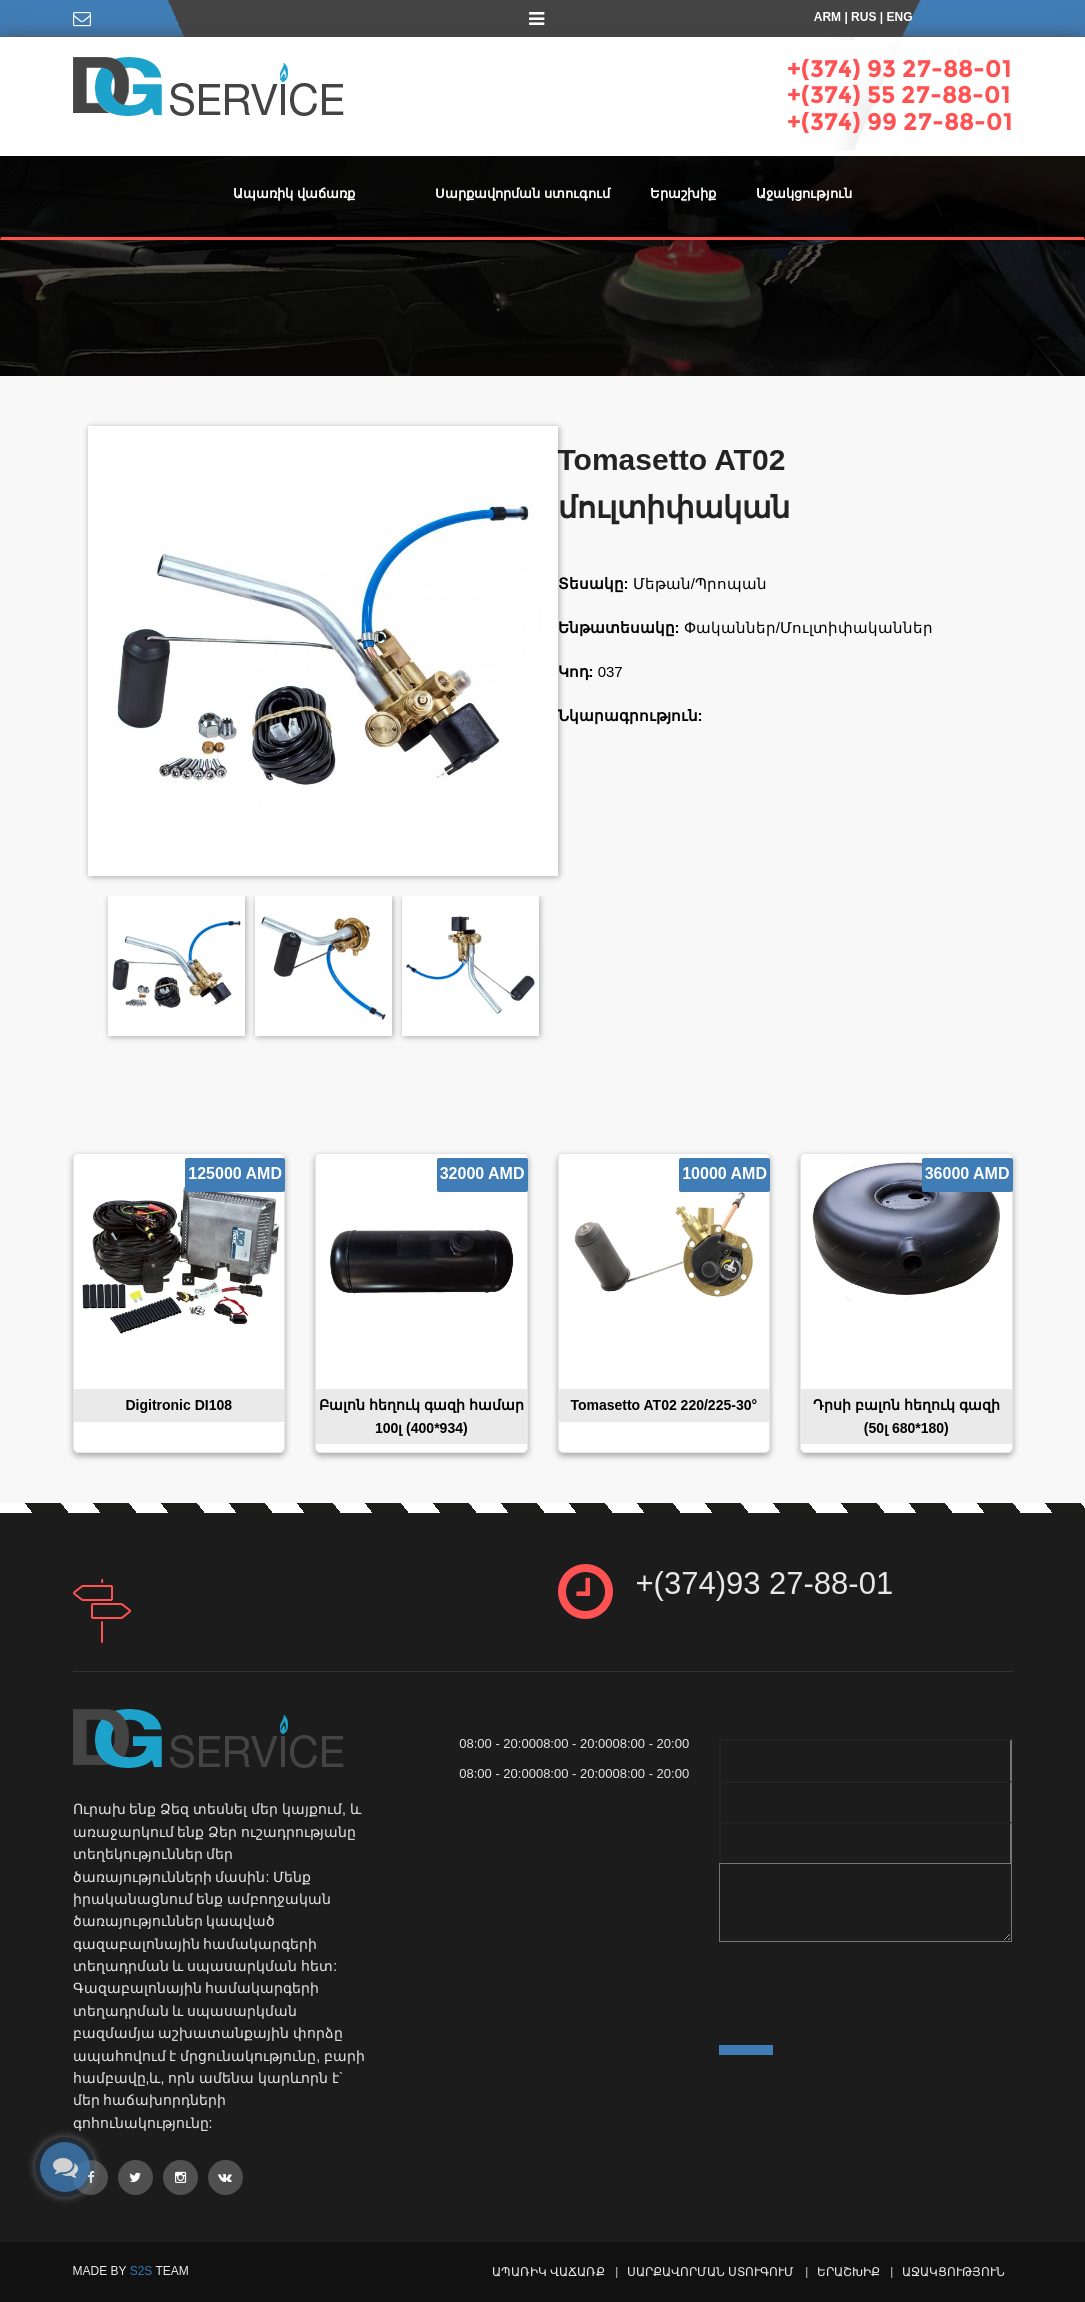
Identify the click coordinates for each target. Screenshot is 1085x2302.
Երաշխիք (683, 193)
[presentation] (871, 1988)
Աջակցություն (804, 193)
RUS (863, 17)
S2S (141, 2271)
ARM (827, 17)
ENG (899, 17)
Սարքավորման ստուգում (522, 193)
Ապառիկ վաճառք (294, 193)
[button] (395, 184)
